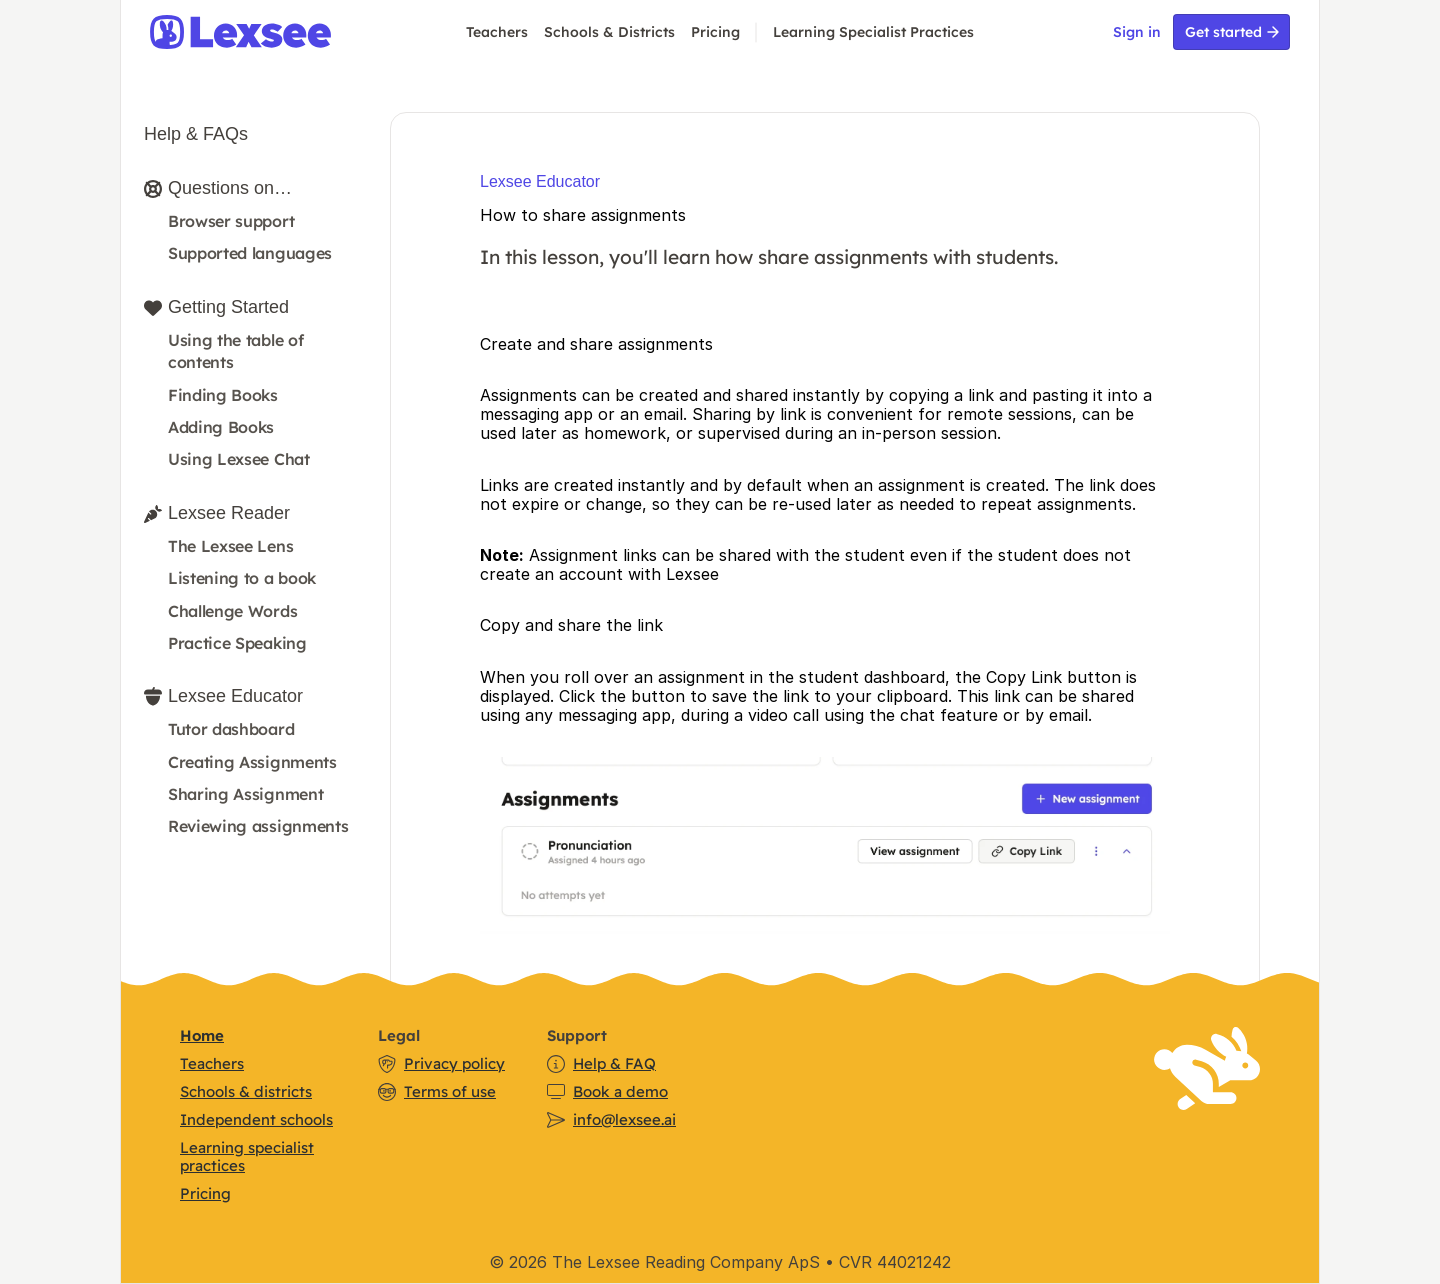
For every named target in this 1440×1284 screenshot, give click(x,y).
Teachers (497, 32)
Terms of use (450, 1091)
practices (212, 1165)
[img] (265, 32)
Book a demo (620, 1091)
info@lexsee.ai (624, 1119)
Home (202, 1035)
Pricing (715, 32)
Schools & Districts (609, 32)
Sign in (1137, 32)
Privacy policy (454, 1063)
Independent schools (256, 1119)
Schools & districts (246, 1091)
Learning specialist (247, 1147)
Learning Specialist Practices (873, 32)
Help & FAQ (614, 1063)
